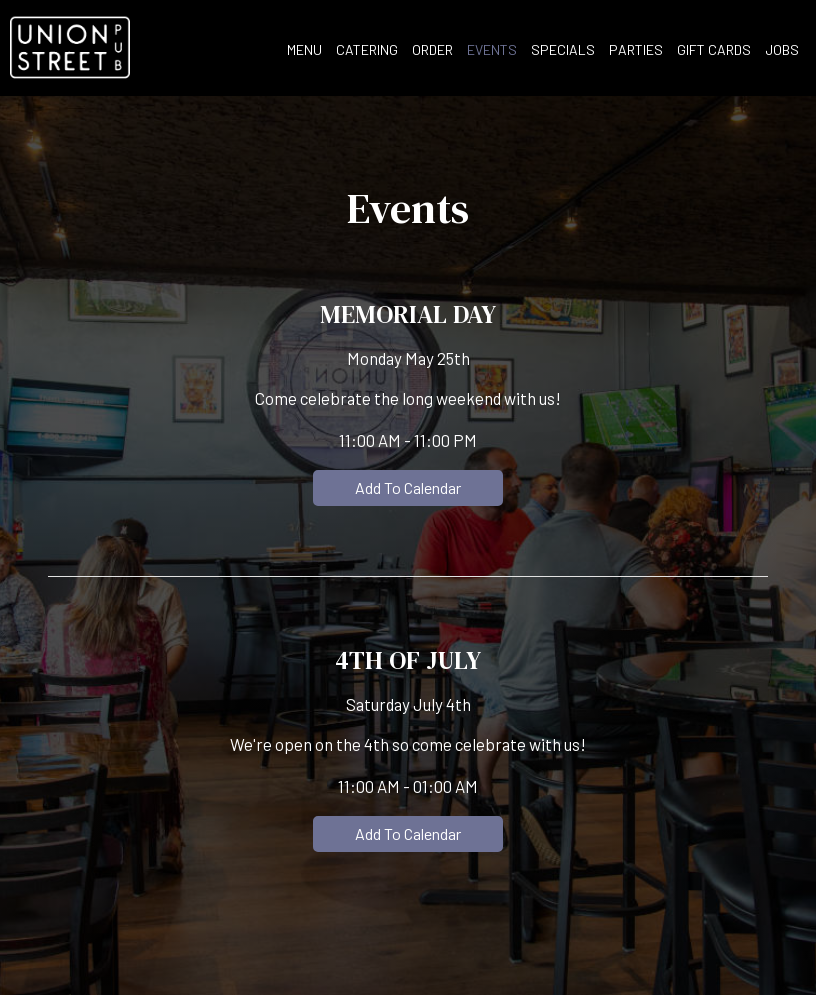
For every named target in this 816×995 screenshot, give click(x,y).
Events (492, 49)
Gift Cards (714, 49)
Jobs (782, 49)
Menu (304, 49)
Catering (367, 49)
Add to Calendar (408, 487)
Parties (636, 49)
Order (432, 49)
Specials (563, 49)
